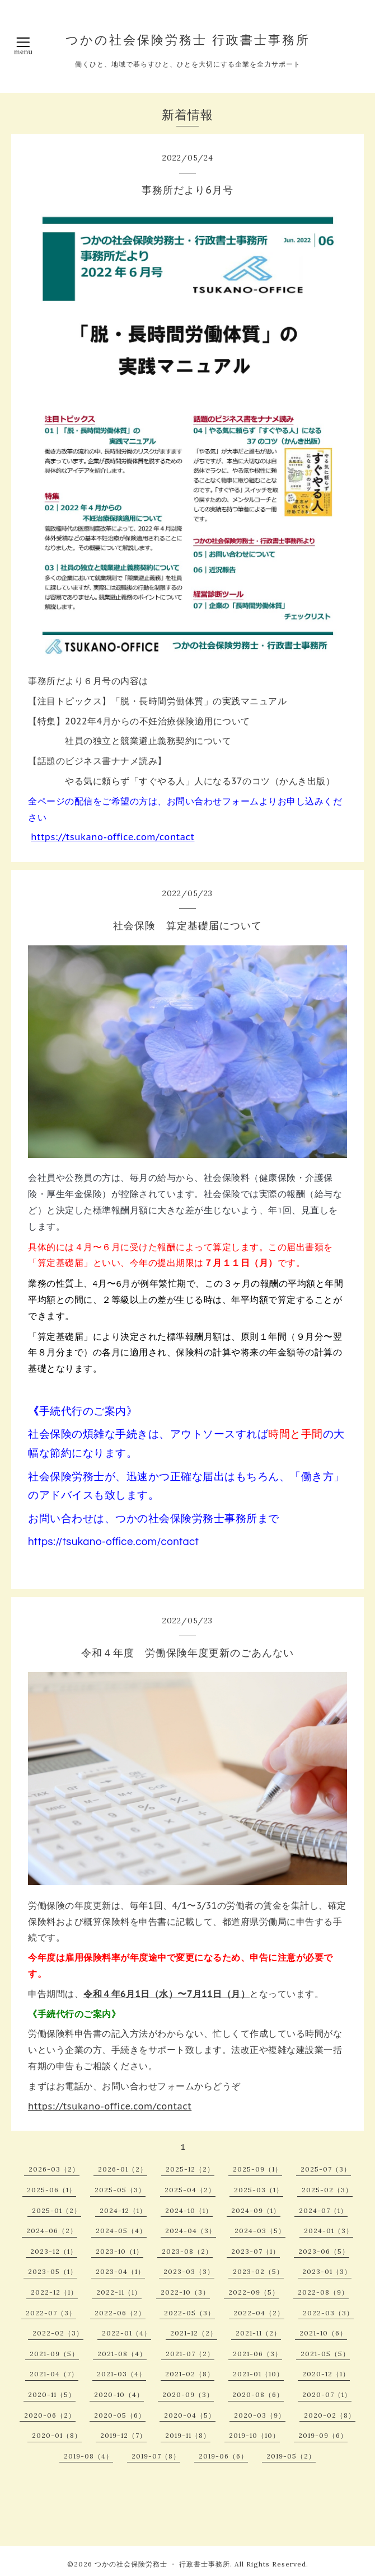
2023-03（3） (188, 2271)
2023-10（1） (119, 2251)
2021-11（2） (258, 2333)
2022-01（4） (126, 2333)
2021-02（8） (189, 2374)
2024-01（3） (328, 2230)
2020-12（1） (326, 2374)
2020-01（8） (57, 2435)
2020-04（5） (189, 2415)
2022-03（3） (328, 2313)
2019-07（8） (156, 2456)
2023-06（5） (323, 2251)
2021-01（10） (258, 2374)
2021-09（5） (54, 2353)
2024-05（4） (121, 2230)
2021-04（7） (54, 2374)
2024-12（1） (123, 2210)
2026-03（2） (54, 2169)
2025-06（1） (51, 2190)
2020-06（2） (50, 2415)
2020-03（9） (259, 2415)
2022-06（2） (120, 2313)
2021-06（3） (257, 2353)
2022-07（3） (51, 2313)
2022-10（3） (185, 2292)
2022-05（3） (189, 2313)
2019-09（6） (323, 2435)
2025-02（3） (327, 2190)
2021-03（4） (121, 2374)
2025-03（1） (258, 2190)
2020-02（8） (329, 2415)
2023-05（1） (52, 2271)
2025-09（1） (257, 2169)
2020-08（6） (258, 2394)
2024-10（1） (189, 2210)
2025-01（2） (56, 2210)
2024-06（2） (51, 2230)
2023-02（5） (258, 2271)
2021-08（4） (122, 2353)
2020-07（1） (326, 2394)
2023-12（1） (53, 2251)
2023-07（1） (255, 2251)
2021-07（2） (190, 2353)
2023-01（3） (326, 2271)
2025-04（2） (190, 2190)
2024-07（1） (323, 2210)
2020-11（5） (52, 2394)
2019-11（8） (187, 2435)
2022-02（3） (57, 2333)
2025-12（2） (190, 2169)
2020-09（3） (188, 2394)
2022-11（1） (119, 2292)
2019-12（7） (123, 2435)
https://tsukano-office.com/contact (112, 836)
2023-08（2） (187, 2251)
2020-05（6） (120, 2415)
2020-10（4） (119, 2394)
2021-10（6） (323, 2333)
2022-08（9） (323, 2292)
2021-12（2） (193, 2333)
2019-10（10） (254, 2435)
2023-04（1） (120, 2271)
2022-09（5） (253, 2292)
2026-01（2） (122, 2169)
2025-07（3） (326, 2169)
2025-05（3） (120, 2190)
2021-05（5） (325, 2353)
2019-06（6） (223, 2456)
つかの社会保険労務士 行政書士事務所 (187, 40)
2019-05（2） (291, 2456)
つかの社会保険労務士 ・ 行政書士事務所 (162, 2564)
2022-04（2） (258, 2313)
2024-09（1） (255, 2210)
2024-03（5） (260, 2230)
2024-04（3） (190, 2230)
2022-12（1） (54, 2292)
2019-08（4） (88, 2456)
